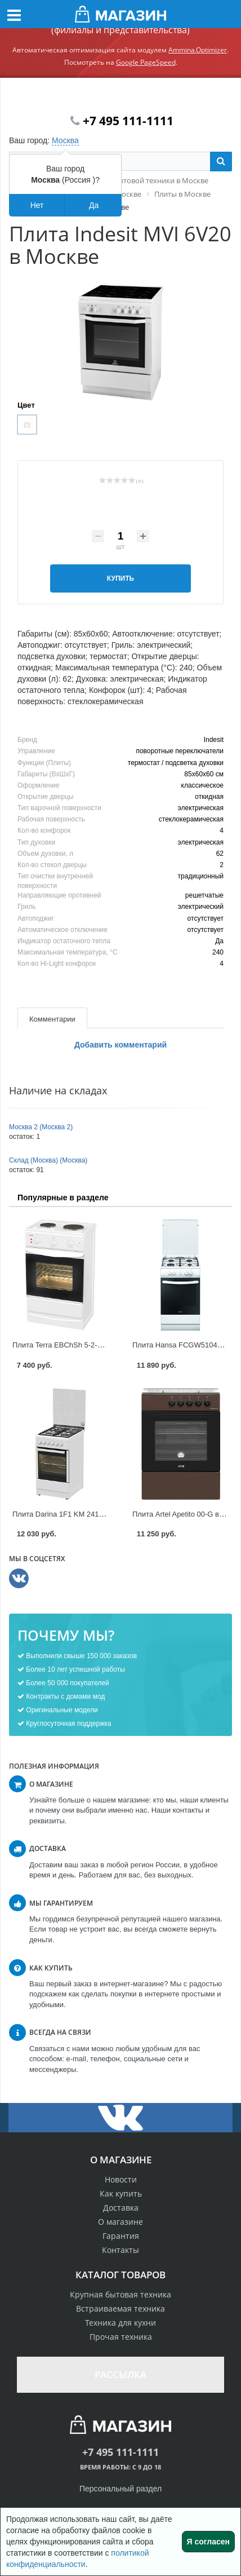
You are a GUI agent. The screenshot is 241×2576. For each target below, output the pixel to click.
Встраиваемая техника (120, 2308)
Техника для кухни (120, 2322)
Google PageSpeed (146, 62)
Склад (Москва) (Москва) (48, 1160)
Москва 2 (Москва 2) (41, 1127)
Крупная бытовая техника (120, 2294)
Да (94, 205)
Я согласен (208, 2541)
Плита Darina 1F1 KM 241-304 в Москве (79, 1514)
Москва (65, 140)
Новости (121, 2179)
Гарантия (120, 2235)
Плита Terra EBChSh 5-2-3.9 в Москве (76, 1345)
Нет (37, 205)
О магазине (120, 2221)
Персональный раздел (120, 2488)
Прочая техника (121, 2336)
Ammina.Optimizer (197, 50)
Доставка (121, 2207)
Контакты (120, 2249)
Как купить (121, 2193)
